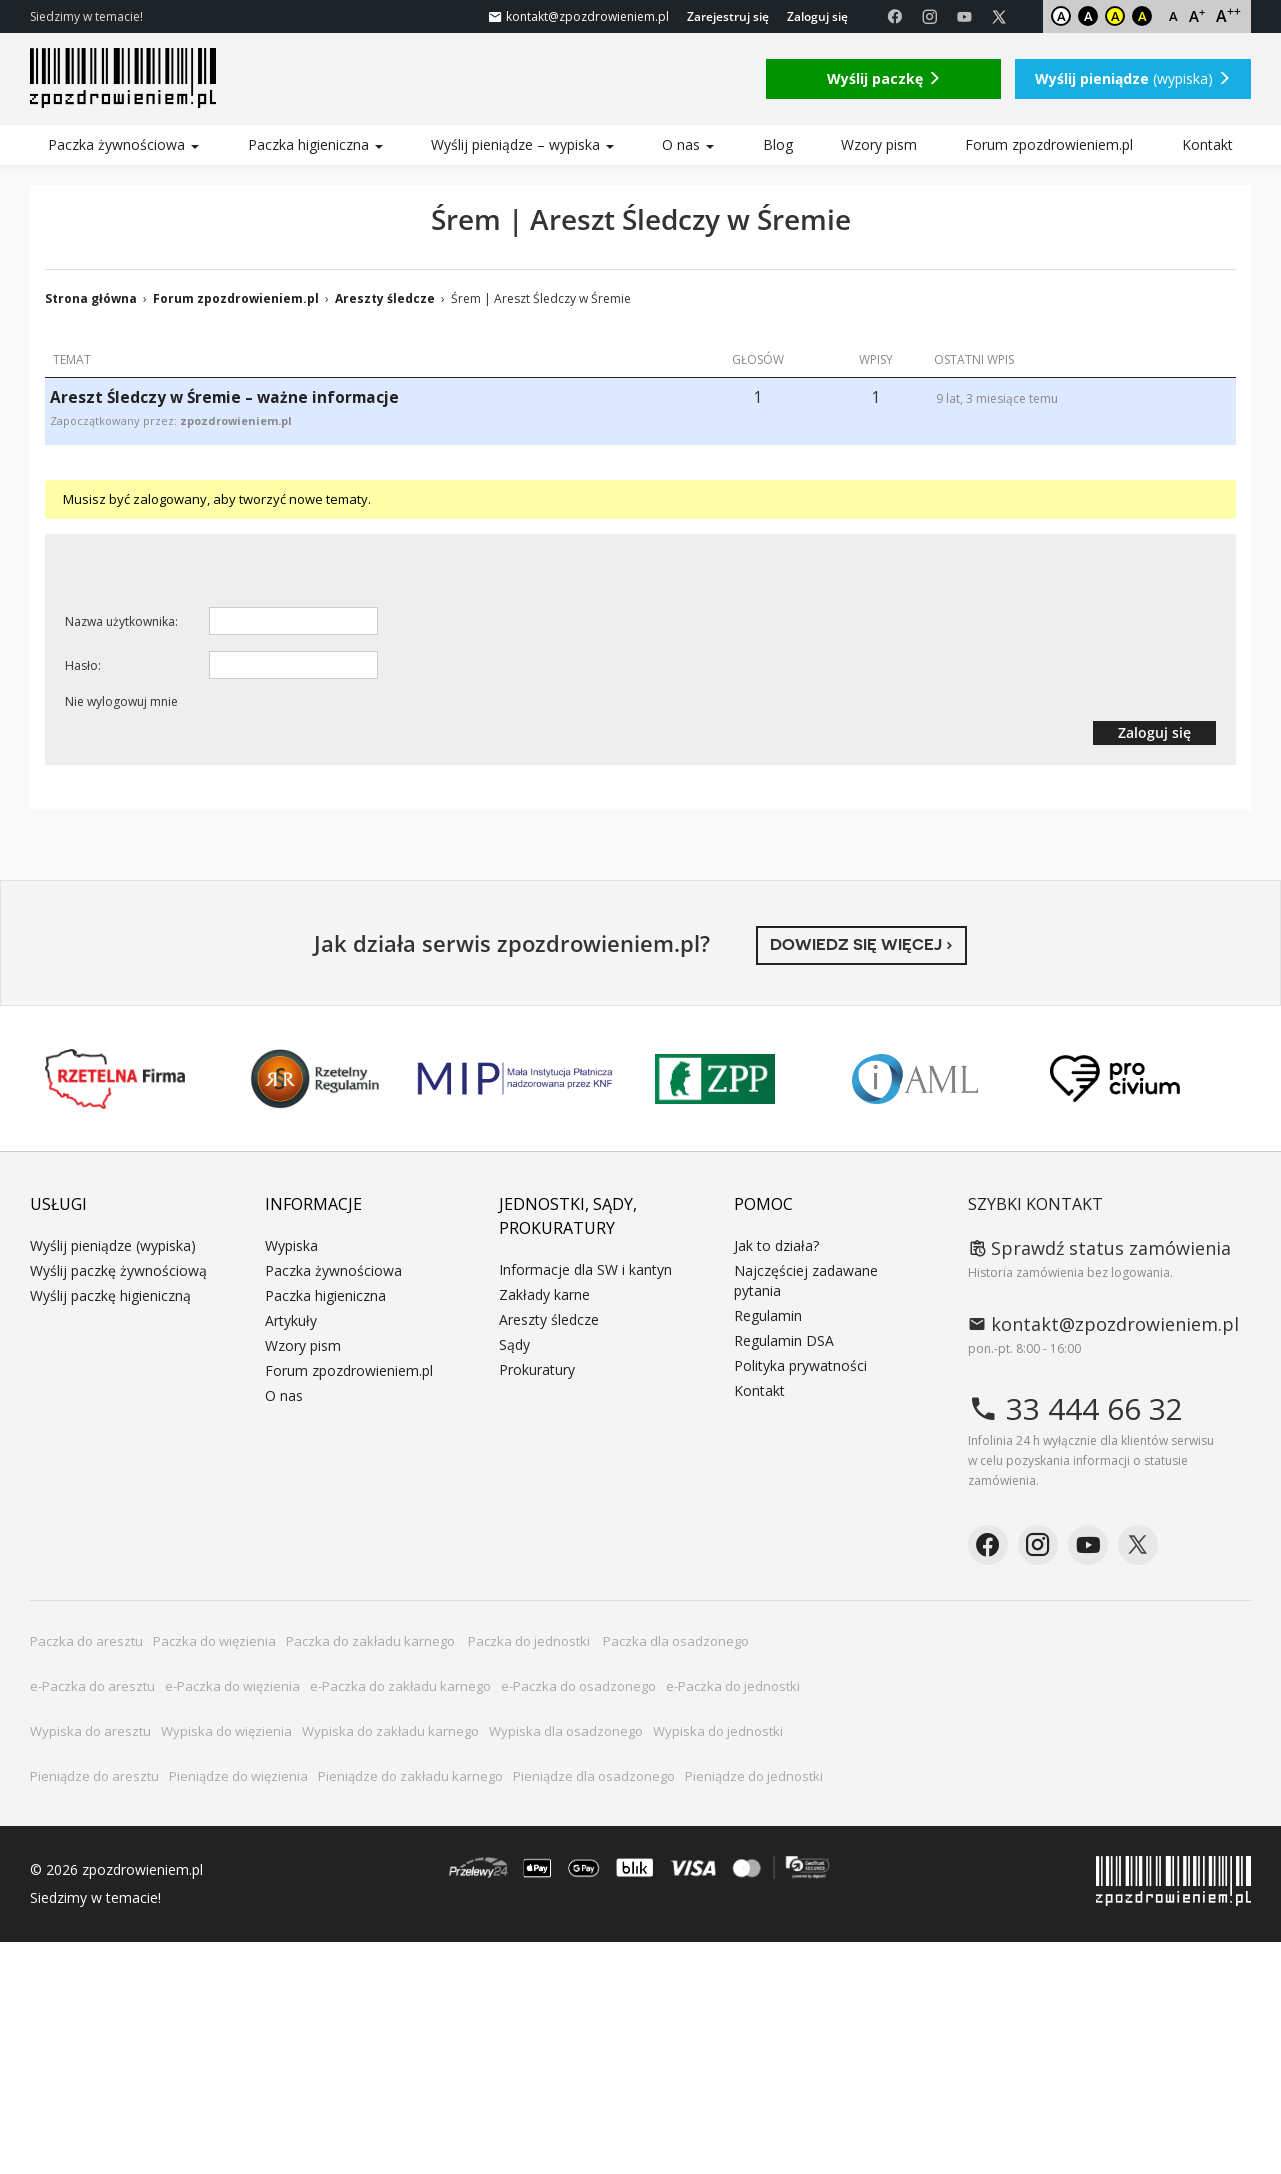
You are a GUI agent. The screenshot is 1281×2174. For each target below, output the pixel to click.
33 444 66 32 (1075, 1408)
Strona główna (91, 298)
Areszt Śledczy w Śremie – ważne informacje (224, 397)
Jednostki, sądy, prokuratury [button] (568, 1216)
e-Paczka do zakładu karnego (400, 1686)
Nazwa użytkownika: (121, 621)
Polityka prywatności (800, 1365)
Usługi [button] (58, 1204)
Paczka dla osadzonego (676, 1641)
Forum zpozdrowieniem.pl (1049, 144)
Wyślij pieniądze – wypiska (522, 144)
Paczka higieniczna (315, 144)
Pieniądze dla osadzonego (594, 1776)
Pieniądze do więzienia (238, 1776)
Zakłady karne (544, 1294)
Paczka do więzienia (214, 1641)
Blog (778, 144)
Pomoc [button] (763, 1204)
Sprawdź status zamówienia (1099, 1248)
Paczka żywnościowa (123, 144)
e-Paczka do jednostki (733, 1686)
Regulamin (768, 1315)
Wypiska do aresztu (90, 1731)
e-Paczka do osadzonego (578, 1686)
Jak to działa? (776, 1245)
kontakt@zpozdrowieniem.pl (1103, 1324)
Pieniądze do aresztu (94, 1776)
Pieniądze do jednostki (754, 1776)
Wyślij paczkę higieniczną (110, 1295)
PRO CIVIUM (1115, 1079)
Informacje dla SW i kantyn (585, 1269)
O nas (688, 144)
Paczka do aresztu (86, 1641)
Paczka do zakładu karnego (372, 1641)
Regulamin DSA (784, 1340)
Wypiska (291, 1245)
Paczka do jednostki (530, 1641)
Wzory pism (879, 144)
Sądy (514, 1344)
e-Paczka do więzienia (232, 1686)
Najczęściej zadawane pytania (806, 1280)
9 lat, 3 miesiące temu (997, 398)
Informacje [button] (313, 1204)
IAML (915, 1079)
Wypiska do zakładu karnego (390, 1731)
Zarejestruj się (728, 16)
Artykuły (291, 1320)
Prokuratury (537, 1369)
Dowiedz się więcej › (861, 944)
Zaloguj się (817, 16)
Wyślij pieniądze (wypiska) (113, 1245)
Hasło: (83, 665)
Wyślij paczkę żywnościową (118, 1270)
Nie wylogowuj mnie (121, 701)
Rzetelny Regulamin (315, 1079)
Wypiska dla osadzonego (566, 1731)
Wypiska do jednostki (718, 1731)
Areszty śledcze (385, 298)
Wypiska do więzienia (226, 1731)
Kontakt (1207, 144)
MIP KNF (515, 1079)
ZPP (715, 1079)
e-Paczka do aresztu (92, 1686)
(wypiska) (1133, 78)
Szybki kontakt (1035, 1204)
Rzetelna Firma (115, 1079)
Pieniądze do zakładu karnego (410, 1776)
